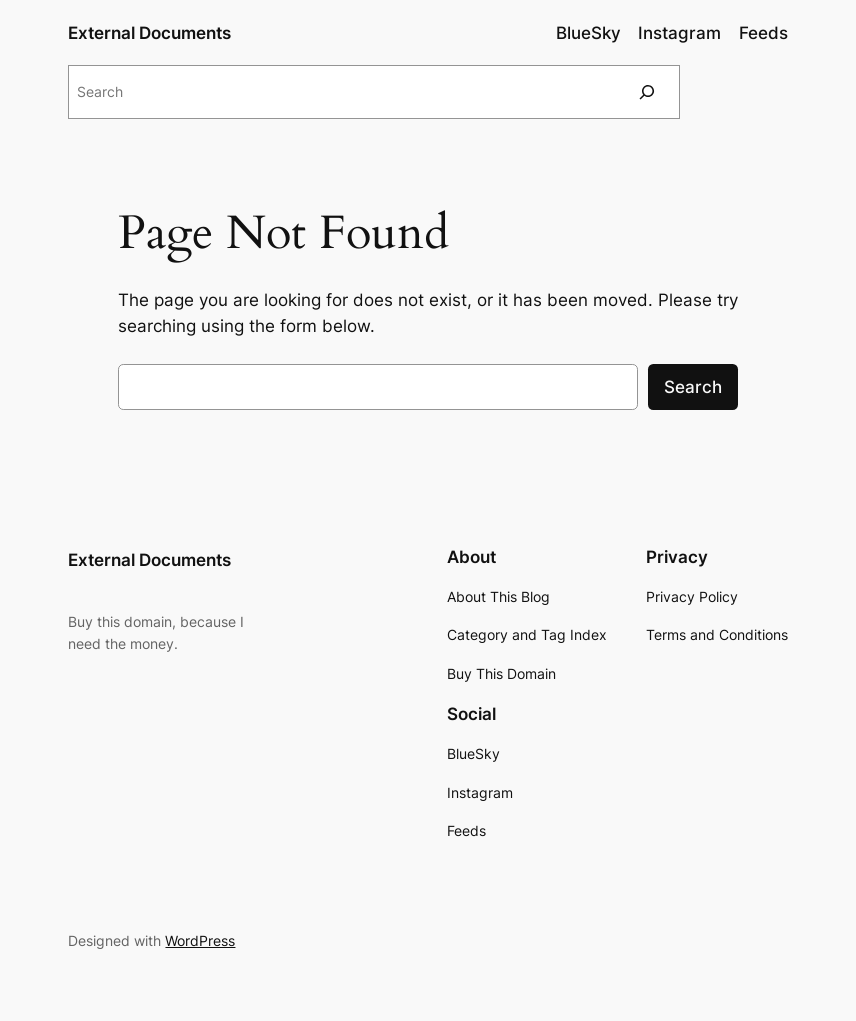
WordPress (200, 940)
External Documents (149, 33)
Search (693, 387)
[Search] (647, 91)
